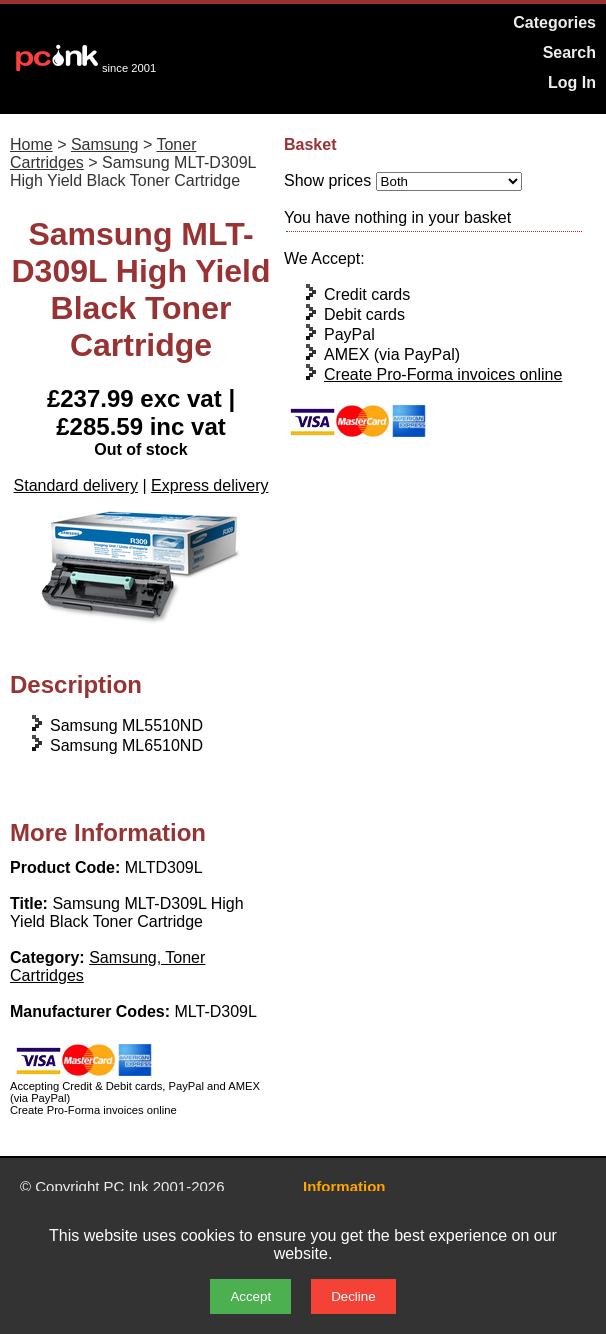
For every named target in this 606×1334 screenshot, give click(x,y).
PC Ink (126, 1186)
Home (31, 144)
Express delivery (209, 485)
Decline (353, 1296)
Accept (250, 1296)
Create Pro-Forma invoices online (443, 374)
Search (569, 52)
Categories (554, 22)
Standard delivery (76, 485)
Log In (572, 82)
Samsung (105, 144)
